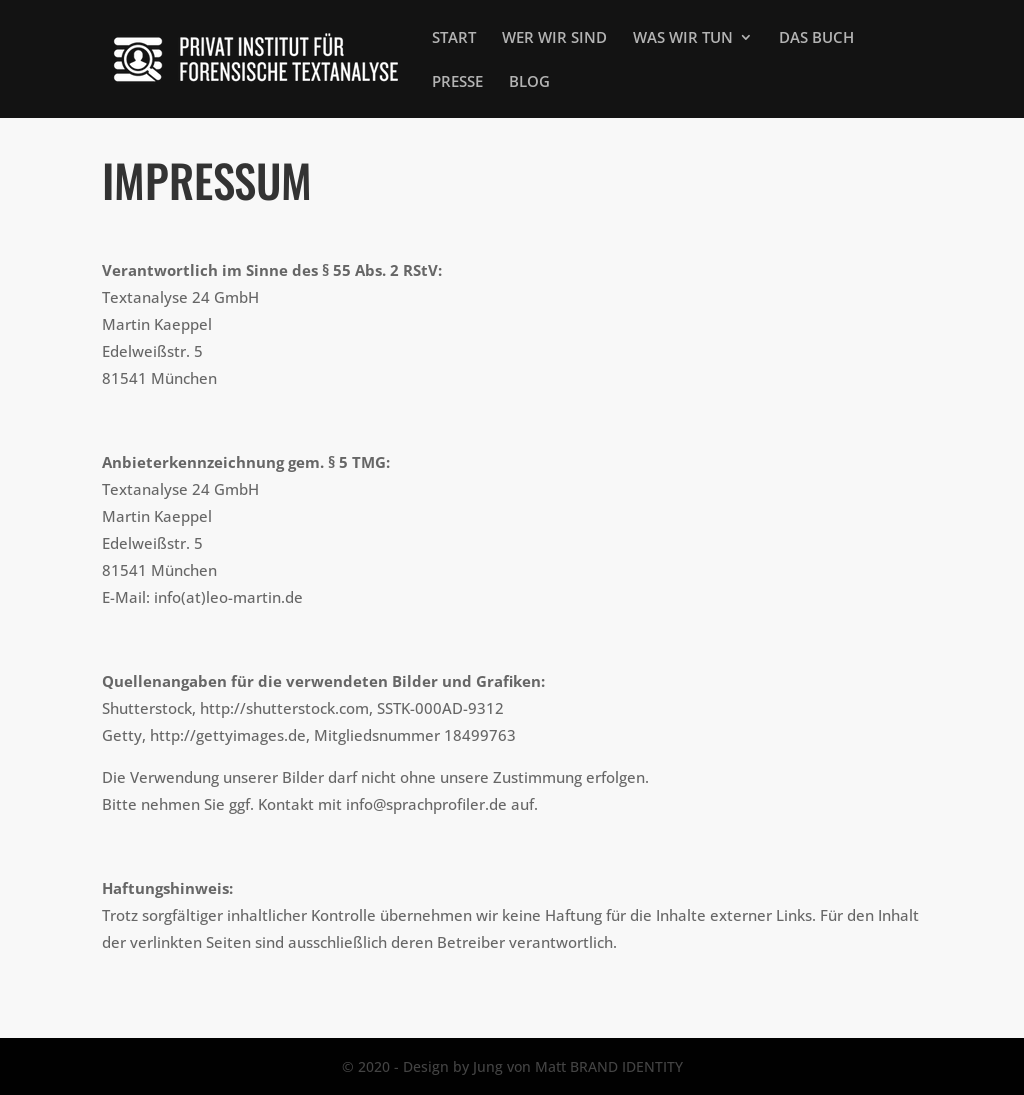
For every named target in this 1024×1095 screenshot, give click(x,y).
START (454, 38)
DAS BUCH (816, 38)
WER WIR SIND (554, 38)
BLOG (529, 82)
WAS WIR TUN (683, 38)
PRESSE (457, 82)
